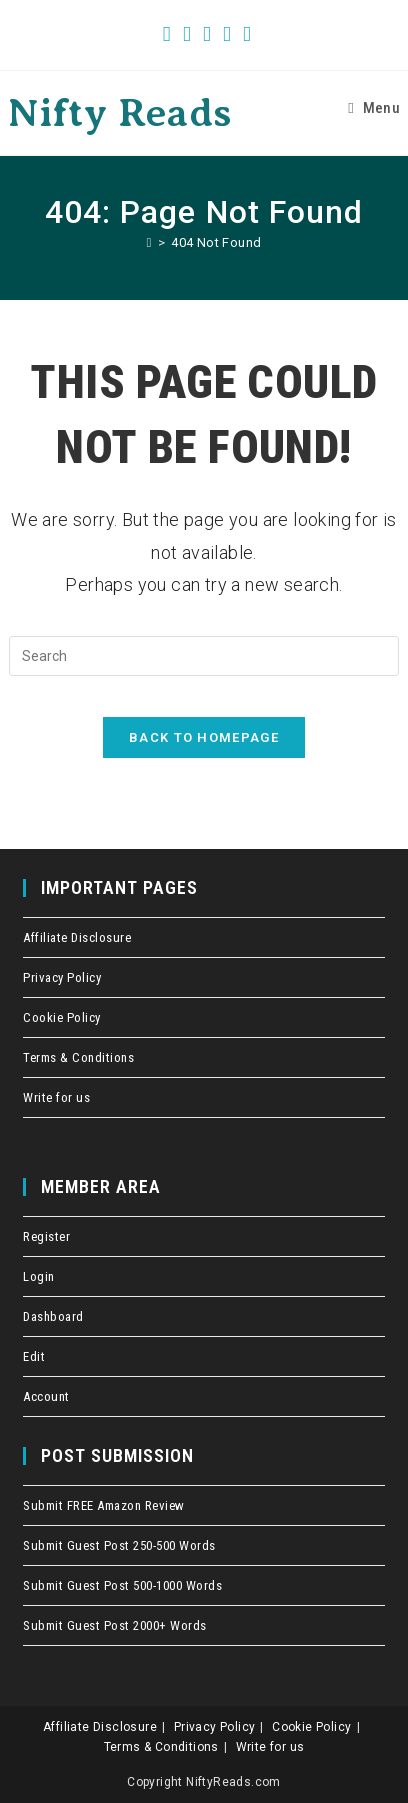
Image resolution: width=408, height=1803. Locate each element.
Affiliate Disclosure (77, 937)
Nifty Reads (119, 112)
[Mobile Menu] (374, 108)
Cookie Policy (62, 1017)
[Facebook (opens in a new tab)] (187, 34)
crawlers (6, 1)
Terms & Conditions (78, 1057)
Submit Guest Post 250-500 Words (119, 1545)
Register (46, 1236)
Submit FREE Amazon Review (104, 1505)
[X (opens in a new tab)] (167, 34)
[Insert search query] (204, 656)
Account (46, 1396)
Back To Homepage (204, 737)
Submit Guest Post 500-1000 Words (122, 1585)
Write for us (56, 1097)
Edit (34, 1356)
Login (39, 1276)
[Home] (149, 242)
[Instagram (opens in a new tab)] (227, 34)
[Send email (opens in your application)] (244, 34)
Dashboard (53, 1316)
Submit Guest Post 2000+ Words (115, 1625)
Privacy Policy (62, 977)
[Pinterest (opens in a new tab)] (207, 34)
